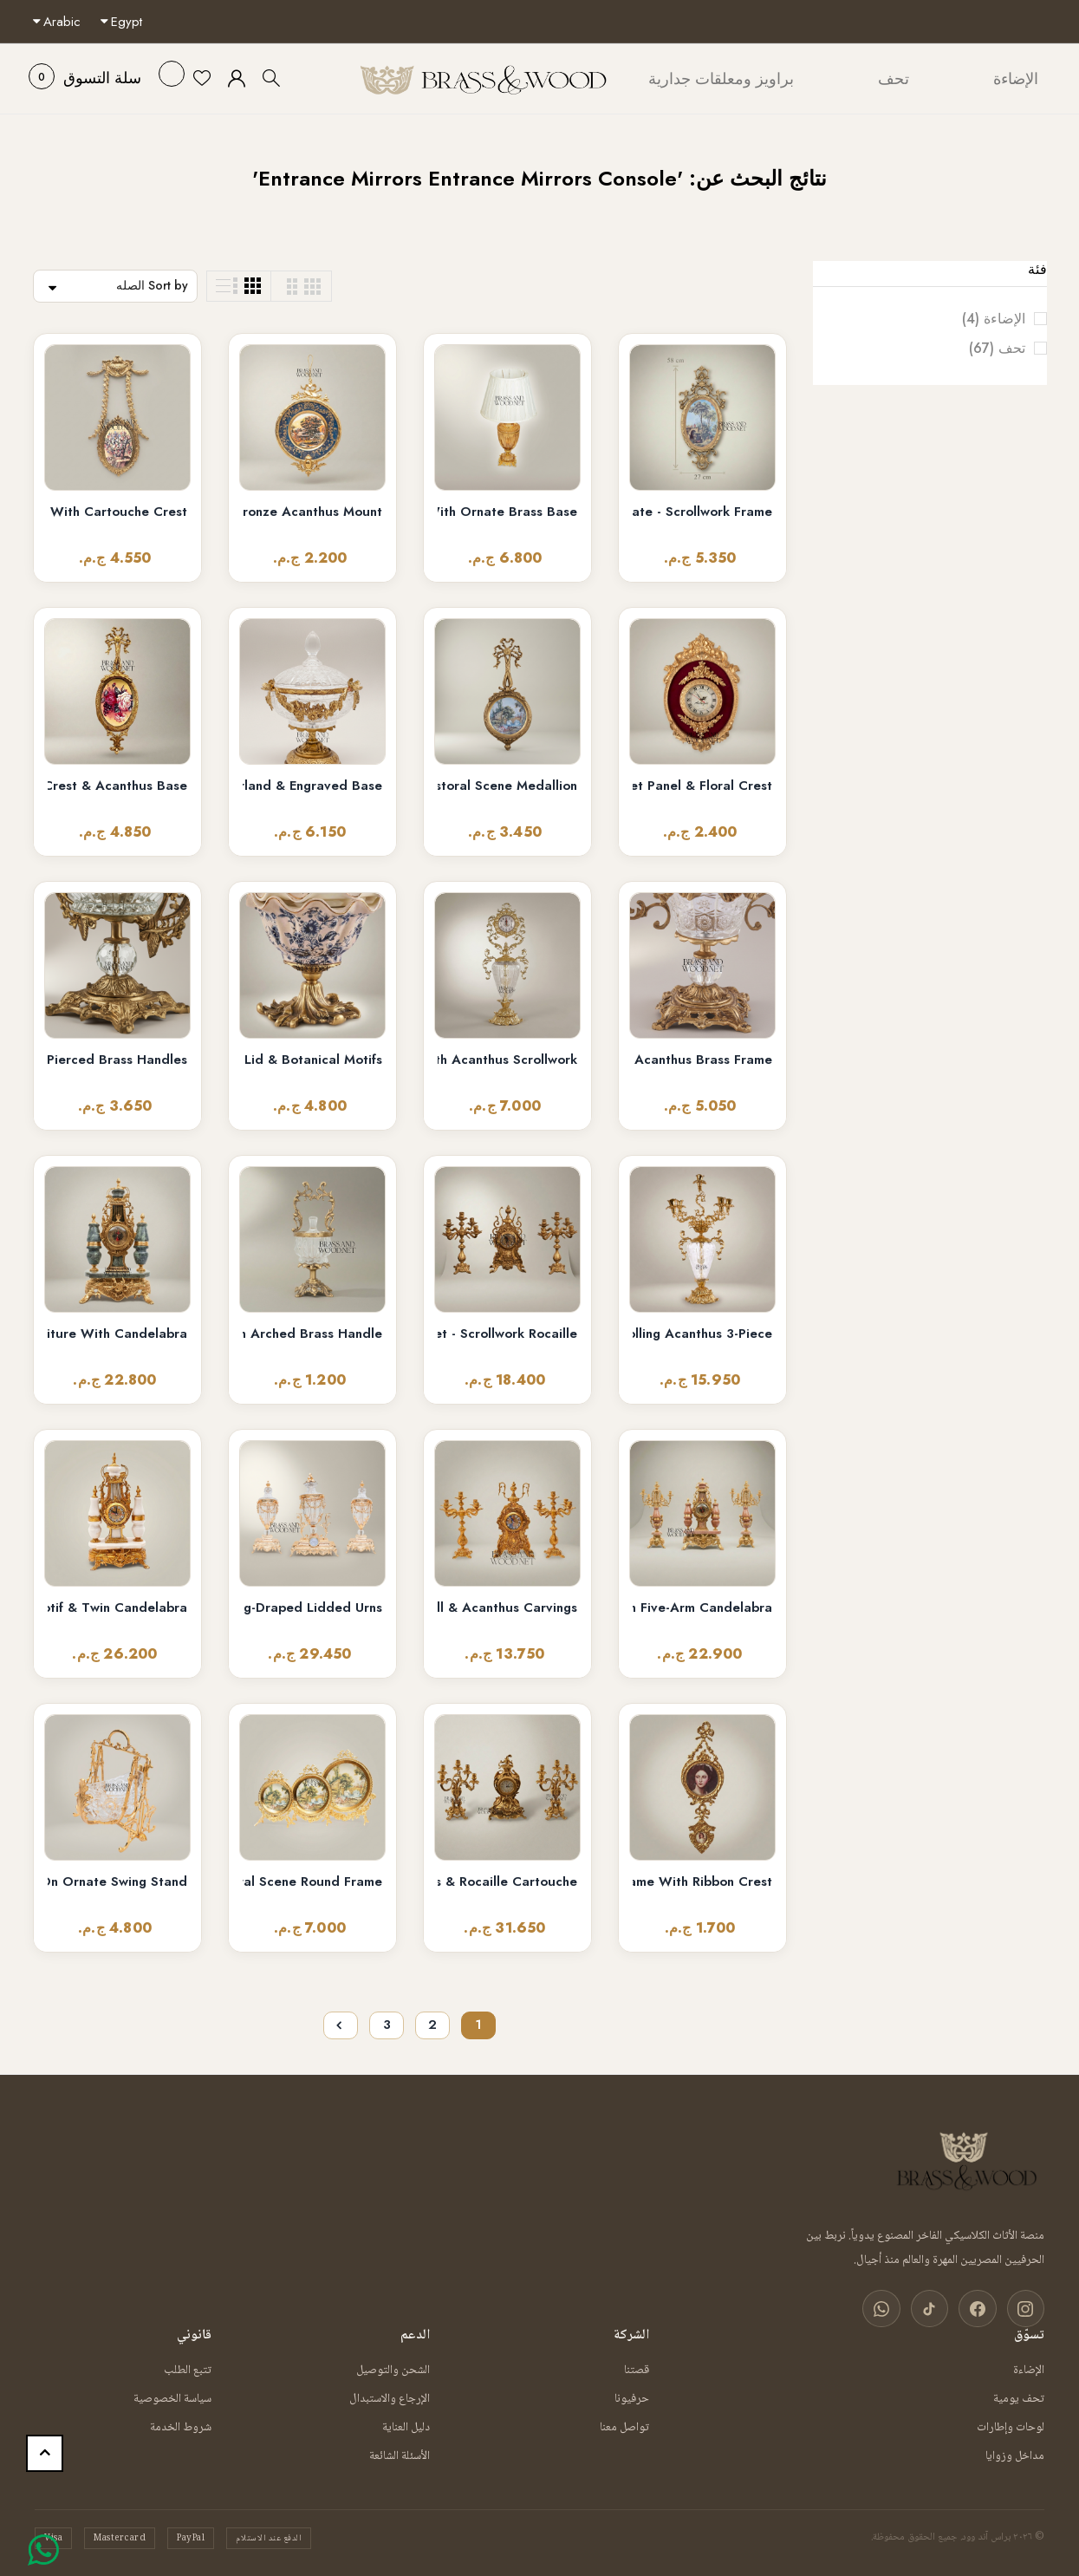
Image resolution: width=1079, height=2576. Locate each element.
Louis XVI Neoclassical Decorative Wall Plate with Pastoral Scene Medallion (507, 786)
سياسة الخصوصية (172, 2397)
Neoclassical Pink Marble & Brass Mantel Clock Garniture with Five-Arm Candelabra (702, 1608)
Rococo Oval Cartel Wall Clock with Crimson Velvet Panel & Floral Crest (702, 786)
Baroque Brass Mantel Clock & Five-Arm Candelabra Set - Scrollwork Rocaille (507, 1334)
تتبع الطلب (187, 2368)
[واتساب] (891, 2309)
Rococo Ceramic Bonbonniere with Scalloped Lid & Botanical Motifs (312, 1060)
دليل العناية (406, 2426)
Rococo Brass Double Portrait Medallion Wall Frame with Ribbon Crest (702, 1882)
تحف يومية (1018, 2397)
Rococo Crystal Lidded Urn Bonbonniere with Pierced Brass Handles (117, 1060)
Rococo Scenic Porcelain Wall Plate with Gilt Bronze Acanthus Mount (312, 512)
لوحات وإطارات (1010, 2426)
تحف (983, 348)
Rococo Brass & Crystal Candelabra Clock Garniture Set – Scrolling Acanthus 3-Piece (702, 1334)
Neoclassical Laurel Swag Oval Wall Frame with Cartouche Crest (117, 512)
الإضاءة (979, 319)
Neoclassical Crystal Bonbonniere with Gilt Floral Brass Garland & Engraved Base (312, 786)
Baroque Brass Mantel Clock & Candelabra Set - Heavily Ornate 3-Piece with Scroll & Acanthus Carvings (507, 1608)
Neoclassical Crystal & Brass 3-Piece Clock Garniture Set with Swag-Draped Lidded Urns (312, 1608)
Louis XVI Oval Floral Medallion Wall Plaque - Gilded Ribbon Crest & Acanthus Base (117, 786)
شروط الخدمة (180, 2426)
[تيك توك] (937, 2309)
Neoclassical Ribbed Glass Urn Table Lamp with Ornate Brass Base (507, 512)
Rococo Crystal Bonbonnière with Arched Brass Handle (312, 1334)
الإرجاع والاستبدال (389, 2397)
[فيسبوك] (982, 2309)
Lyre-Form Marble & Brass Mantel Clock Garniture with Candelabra (117, 1334)
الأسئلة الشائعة (399, 2454)
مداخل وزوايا (1014, 2454)
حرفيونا (631, 2397)
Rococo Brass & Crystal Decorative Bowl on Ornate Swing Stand (117, 1882)
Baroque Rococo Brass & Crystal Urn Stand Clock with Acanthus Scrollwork (507, 1060)
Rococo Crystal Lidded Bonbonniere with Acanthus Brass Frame (702, 1060)
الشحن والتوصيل (393, 2368)
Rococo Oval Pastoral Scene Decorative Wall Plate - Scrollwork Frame (702, 512)
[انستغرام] (1027, 2309)
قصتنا (636, 2368)
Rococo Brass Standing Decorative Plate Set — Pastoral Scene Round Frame (312, 1882)
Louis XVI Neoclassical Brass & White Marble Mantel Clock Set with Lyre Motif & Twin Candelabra (117, 1608)
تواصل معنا (624, 2426)
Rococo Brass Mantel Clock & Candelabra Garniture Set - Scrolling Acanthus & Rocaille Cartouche (507, 1882)
